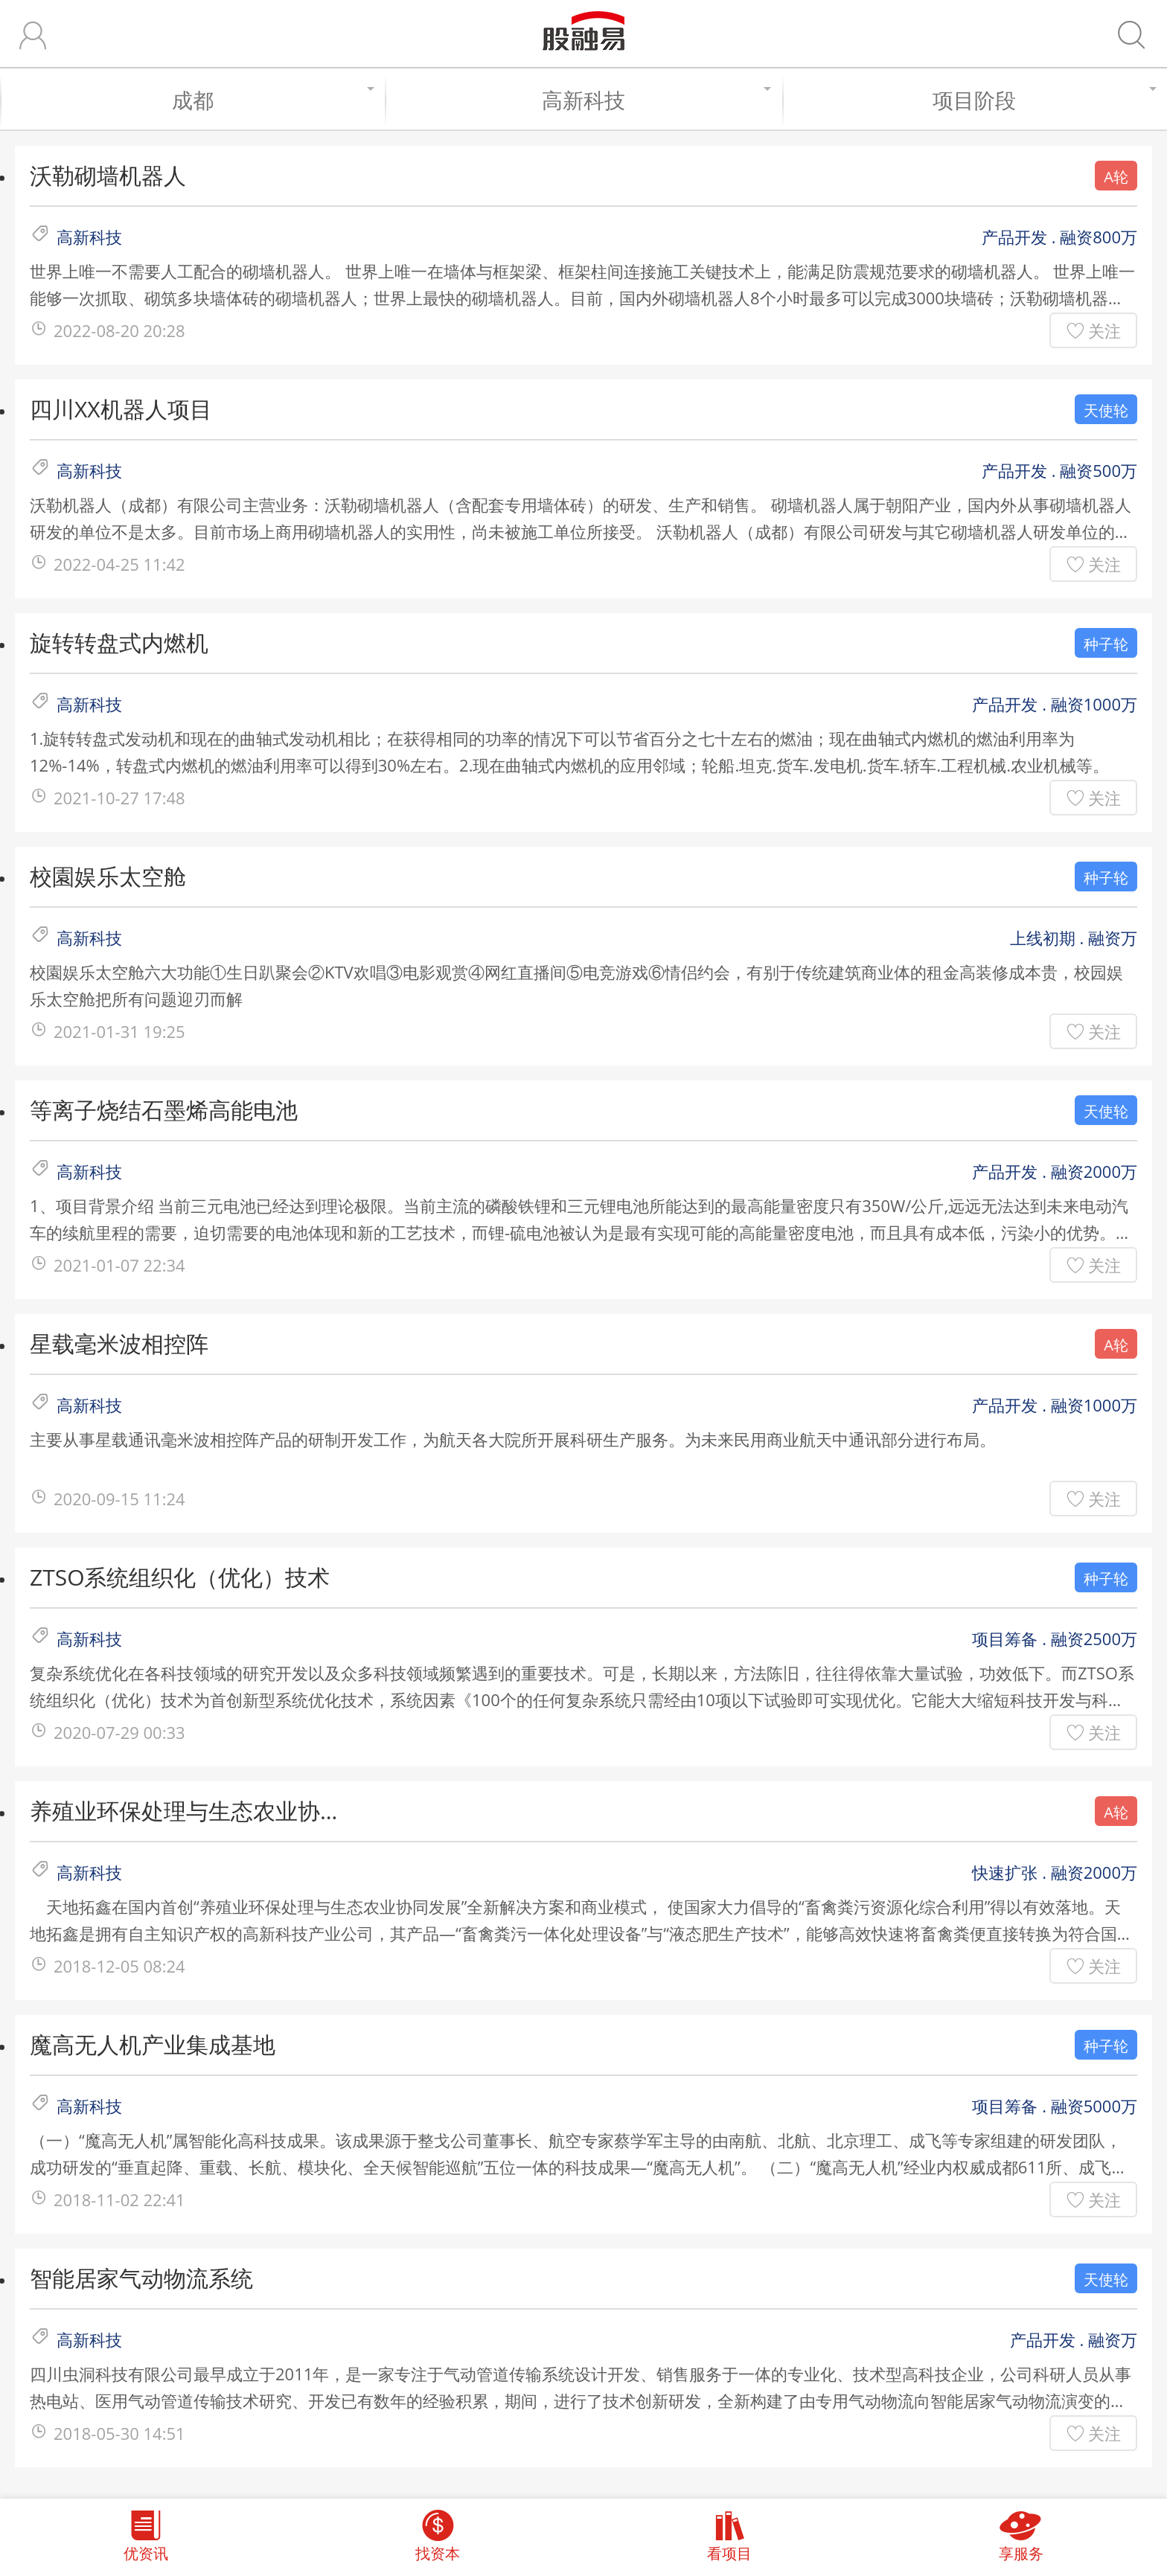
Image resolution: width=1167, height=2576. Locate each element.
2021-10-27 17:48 (119, 797)
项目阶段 (1042, 100)
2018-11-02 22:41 (119, 2199)
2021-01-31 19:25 (119, 1031)
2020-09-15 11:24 (119, 1498)
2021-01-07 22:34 (119, 1265)
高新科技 (654, 100)
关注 (1104, 330)
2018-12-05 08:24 (119, 1966)
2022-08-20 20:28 (119, 330)
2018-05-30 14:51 (119, 2433)
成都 (271, 100)
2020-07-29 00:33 (119, 1732)
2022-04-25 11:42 (119, 564)
